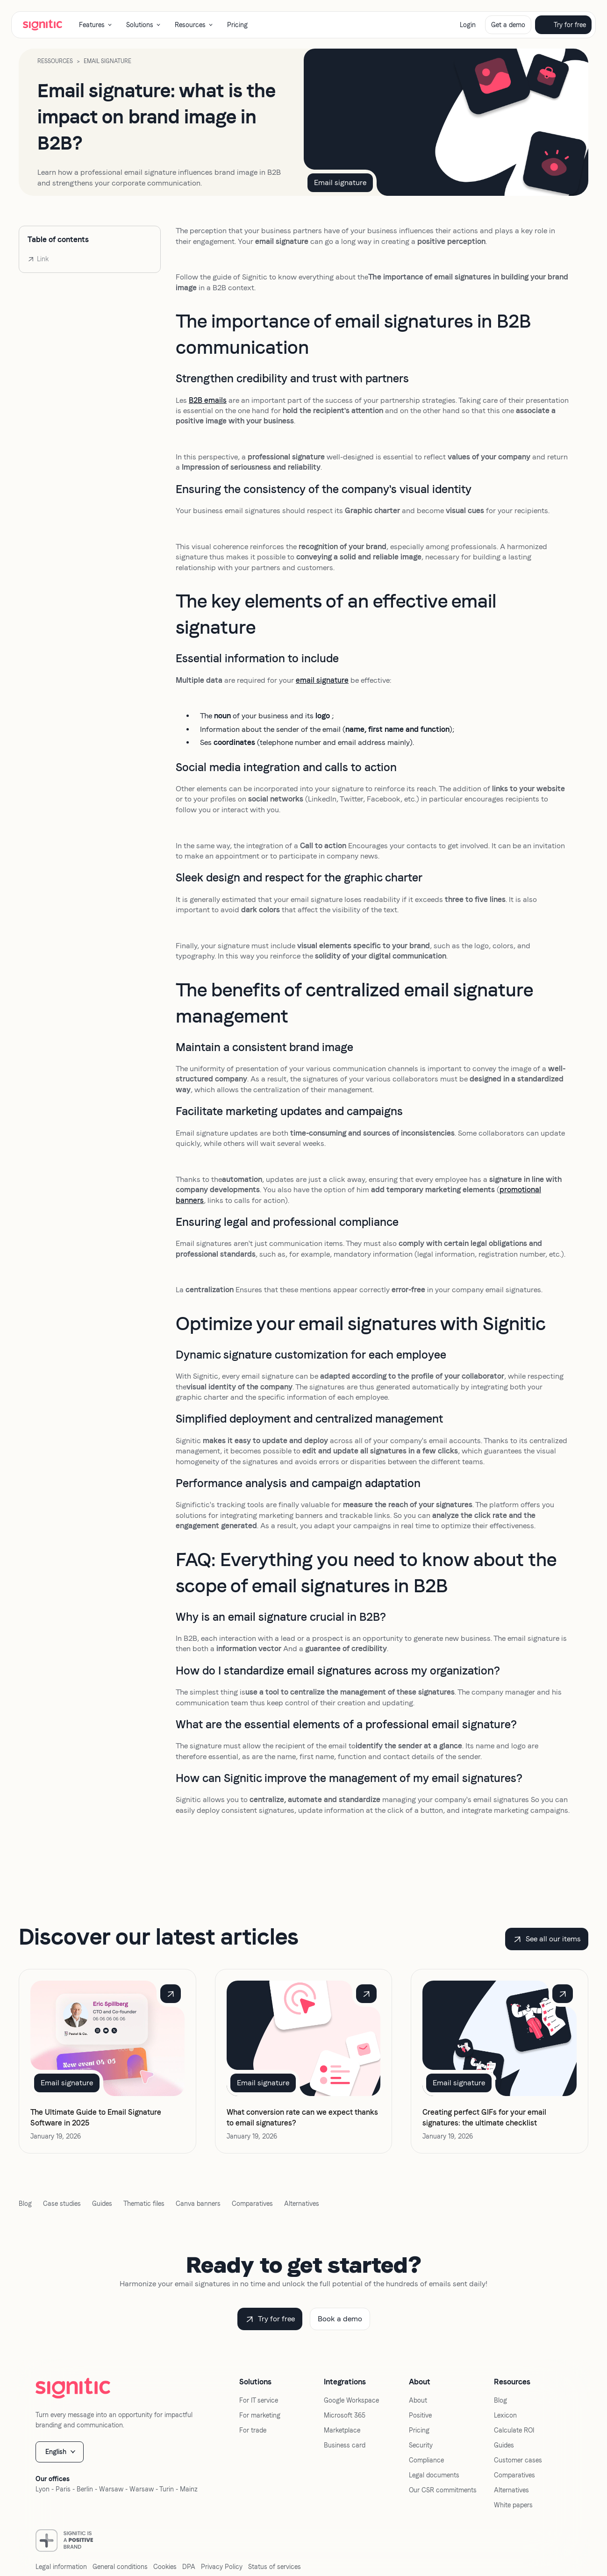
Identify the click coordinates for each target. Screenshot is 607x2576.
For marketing (259, 2415)
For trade (252, 2430)
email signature (322, 680)
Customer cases (518, 2460)
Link (43, 259)
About (418, 2400)
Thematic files (143, 2203)
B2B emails (208, 400)
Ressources (55, 61)
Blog (25, 2203)
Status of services (274, 2566)
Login (468, 25)
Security (421, 2445)
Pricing (237, 25)
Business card (344, 2445)
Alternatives (301, 2203)
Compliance (426, 2460)
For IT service (258, 2400)
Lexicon (505, 2415)
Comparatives (252, 2203)
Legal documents (434, 2475)
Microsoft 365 (344, 2415)
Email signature (107, 61)
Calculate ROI (514, 2430)
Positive (420, 2415)
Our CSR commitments (443, 2490)
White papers (513, 2505)
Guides (102, 2203)
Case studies (62, 2203)
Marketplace (342, 2430)
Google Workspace (351, 2400)
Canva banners (198, 2203)
